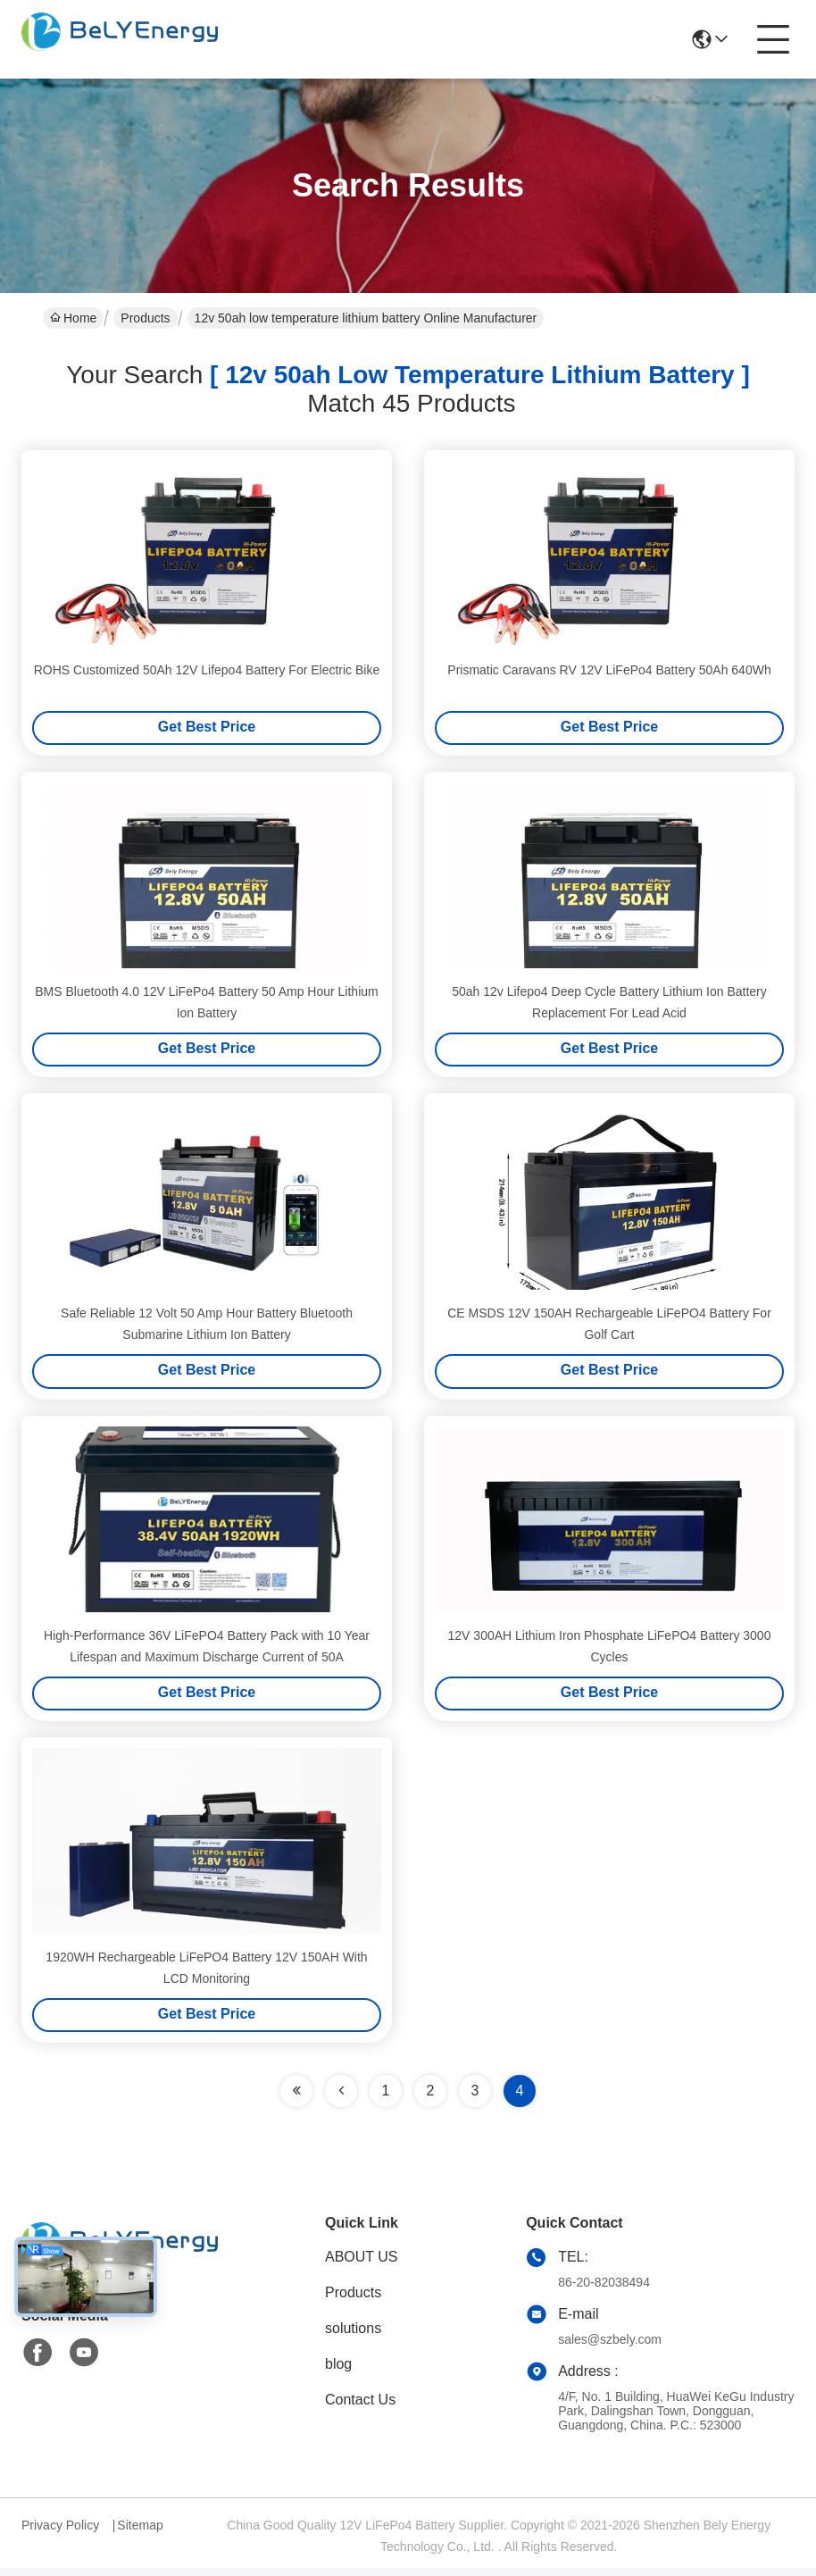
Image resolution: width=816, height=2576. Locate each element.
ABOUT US (361, 2264)
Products (145, 318)
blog (338, 2371)
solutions (353, 2336)
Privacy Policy (60, 2533)
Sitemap (139, 2533)
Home (73, 318)
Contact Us (360, 2407)
